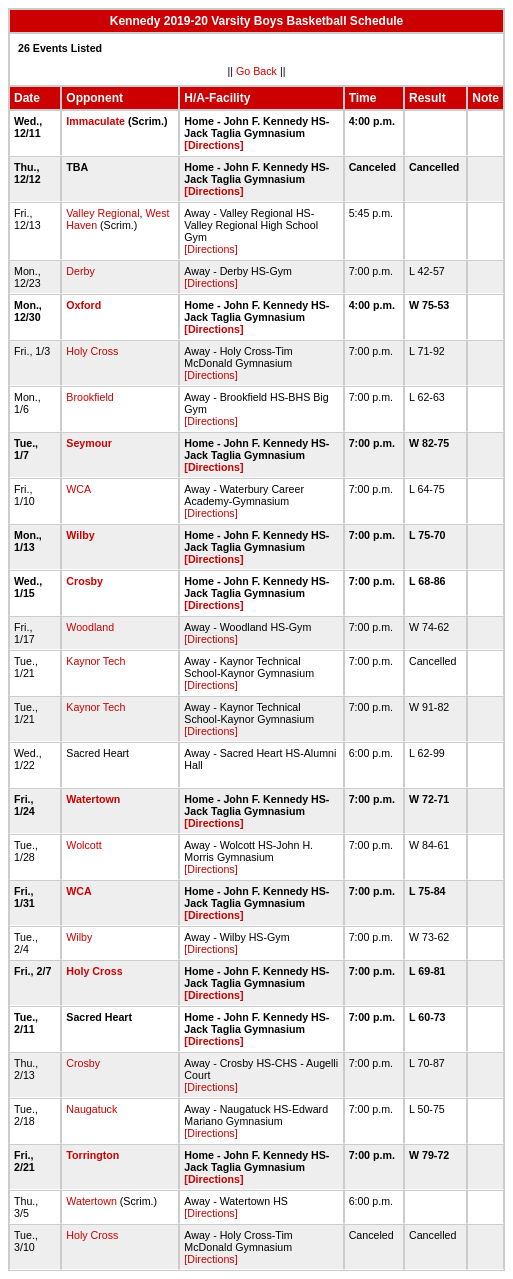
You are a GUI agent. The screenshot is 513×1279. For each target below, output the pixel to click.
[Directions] (213, 145)
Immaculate (95, 121)
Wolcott (83, 845)
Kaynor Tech (95, 661)
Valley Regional (102, 213)
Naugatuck (91, 1109)
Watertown (93, 799)
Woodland (90, 627)
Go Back (256, 71)
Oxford (83, 305)
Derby (80, 271)
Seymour (89, 443)
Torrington (92, 1155)
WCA (78, 489)
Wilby (80, 535)
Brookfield (89, 397)
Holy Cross (92, 351)
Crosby (84, 581)
